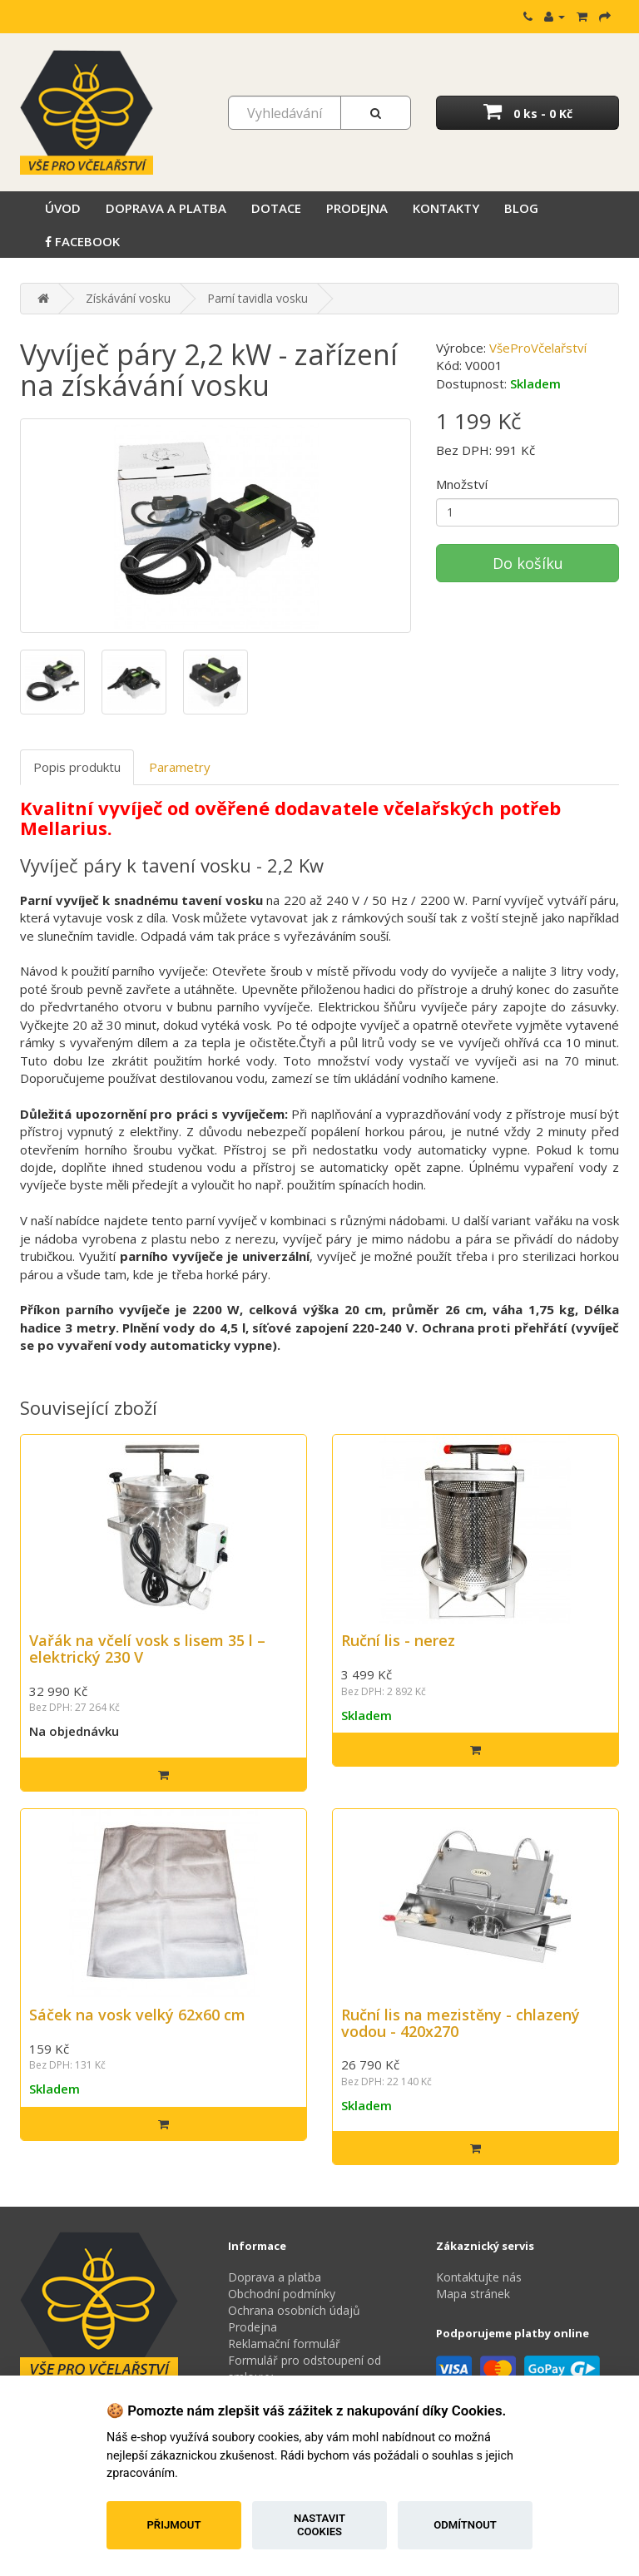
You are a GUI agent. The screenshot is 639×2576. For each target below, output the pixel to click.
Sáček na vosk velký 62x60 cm (137, 2015)
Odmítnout (465, 2525)
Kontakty (446, 208)
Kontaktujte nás (479, 2277)
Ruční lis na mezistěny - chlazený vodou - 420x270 (460, 2023)
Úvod (63, 208)
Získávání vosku (128, 298)
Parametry (180, 767)
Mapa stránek (473, 2294)
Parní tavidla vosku (257, 298)
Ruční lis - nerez (398, 1640)
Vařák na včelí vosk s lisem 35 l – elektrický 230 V (147, 1648)
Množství (462, 484)
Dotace (276, 208)
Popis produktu (77, 767)
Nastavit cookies (319, 2525)
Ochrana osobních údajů (294, 2310)
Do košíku (528, 563)
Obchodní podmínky (281, 2294)
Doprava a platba (166, 208)
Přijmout (173, 2525)
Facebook (82, 241)
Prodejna (357, 208)
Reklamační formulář (284, 2343)
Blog (521, 208)
